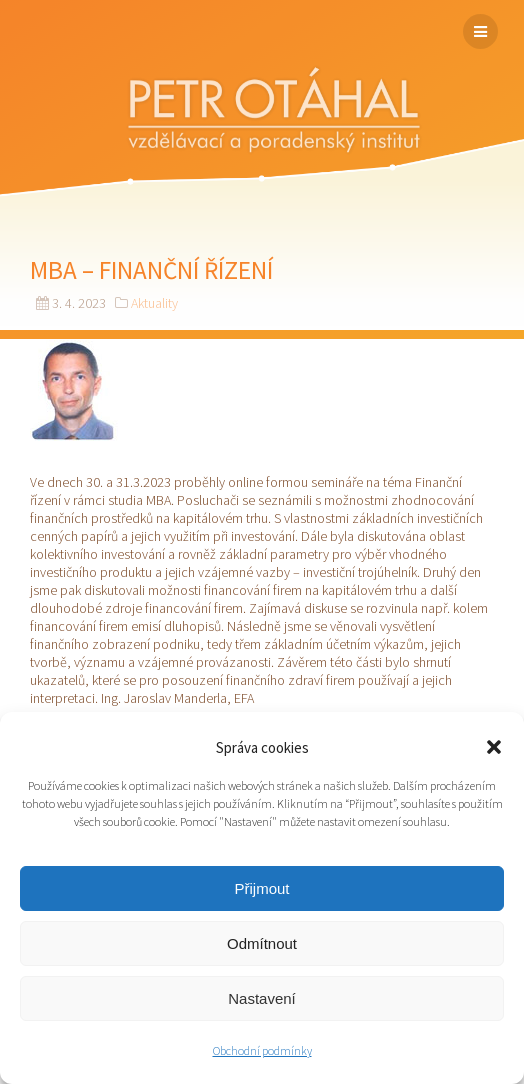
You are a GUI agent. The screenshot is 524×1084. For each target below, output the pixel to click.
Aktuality (154, 303)
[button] (494, 747)
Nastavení (262, 998)
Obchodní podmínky (262, 1050)
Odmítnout (262, 943)
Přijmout (261, 888)
